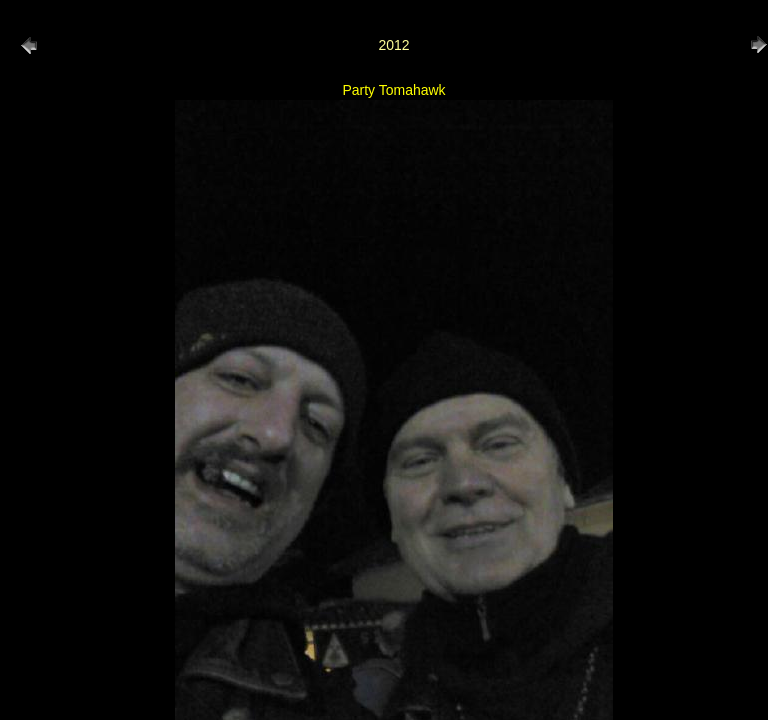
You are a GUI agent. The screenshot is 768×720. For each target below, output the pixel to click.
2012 (393, 45)
